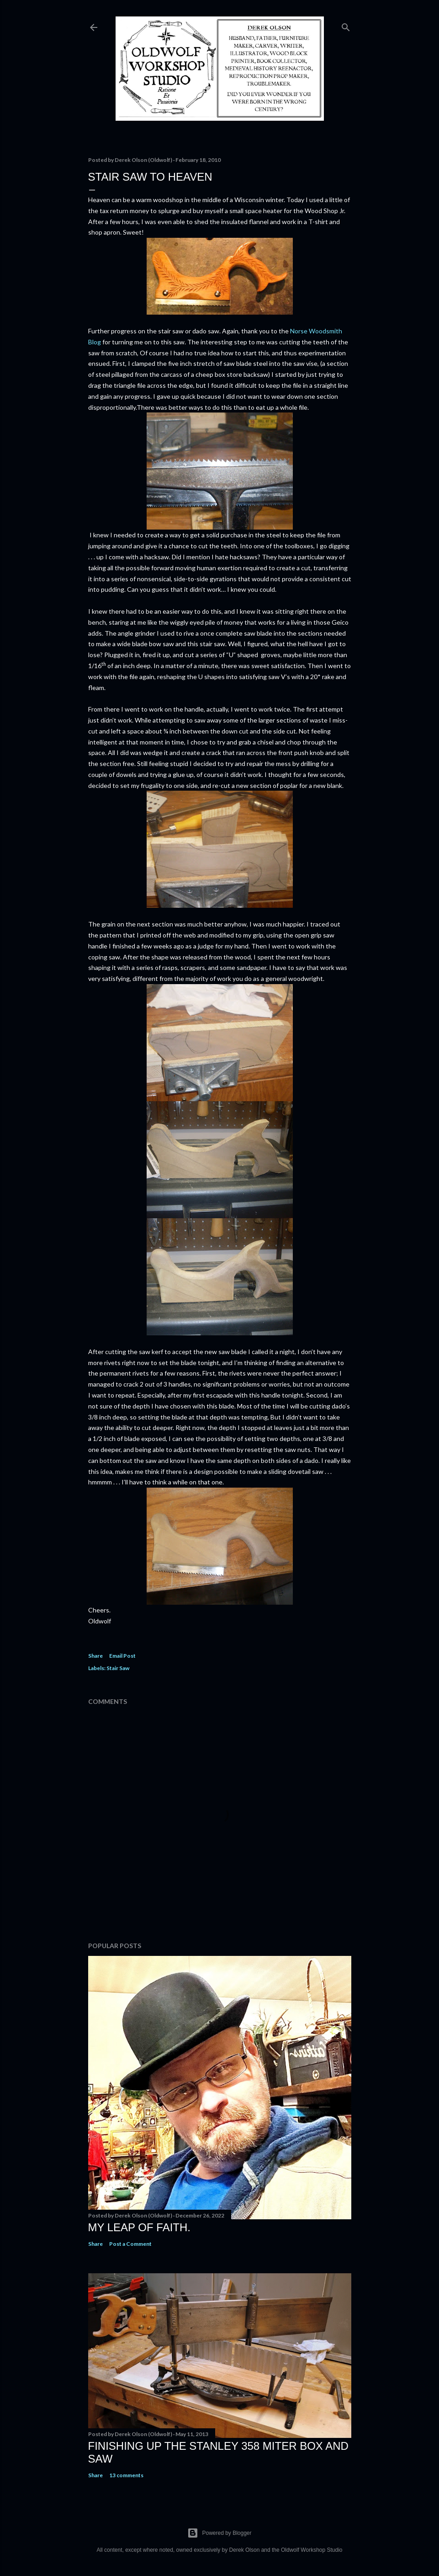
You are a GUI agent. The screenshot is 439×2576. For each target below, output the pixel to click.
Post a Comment (130, 2243)
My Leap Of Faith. (139, 2227)
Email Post (122, 1655)
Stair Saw (117, 1668)
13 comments (126, 2475)
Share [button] (95, 1655)
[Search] (345, 25)
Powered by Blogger (219, 2533)
